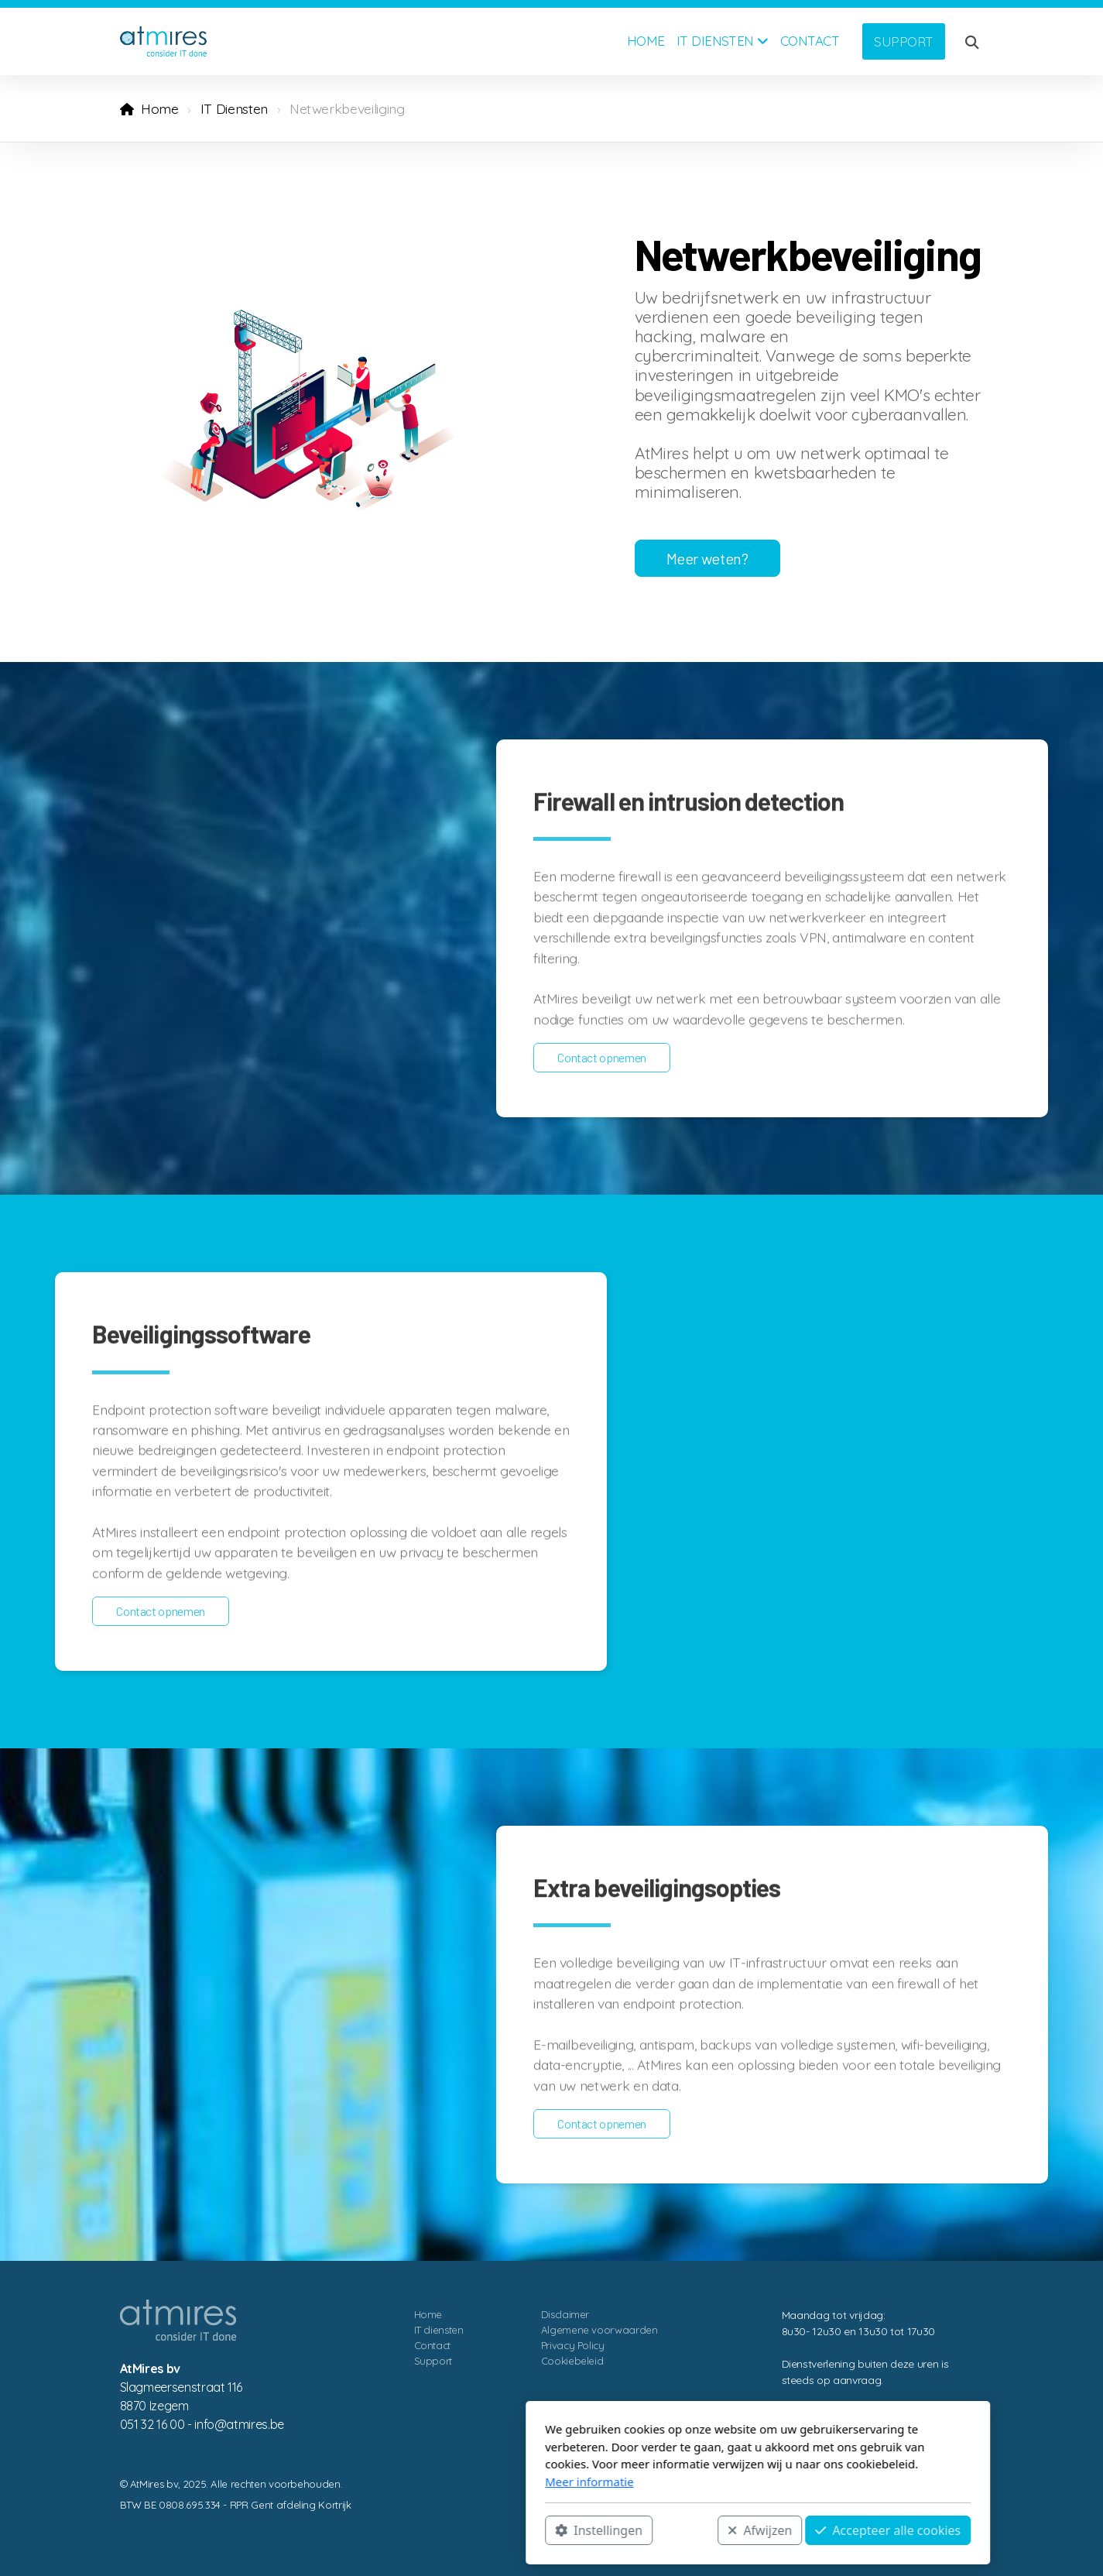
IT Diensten (234, 108)
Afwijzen (554, 2530)
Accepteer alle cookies (682, 2530)
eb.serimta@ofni (239, 2424)
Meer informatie (383, 2481)
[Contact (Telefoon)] (972, 2522)
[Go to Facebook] (925, 2522)
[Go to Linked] (949, 2522)
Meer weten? (707, 558)
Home (160, 108)
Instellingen (393, 2530)
